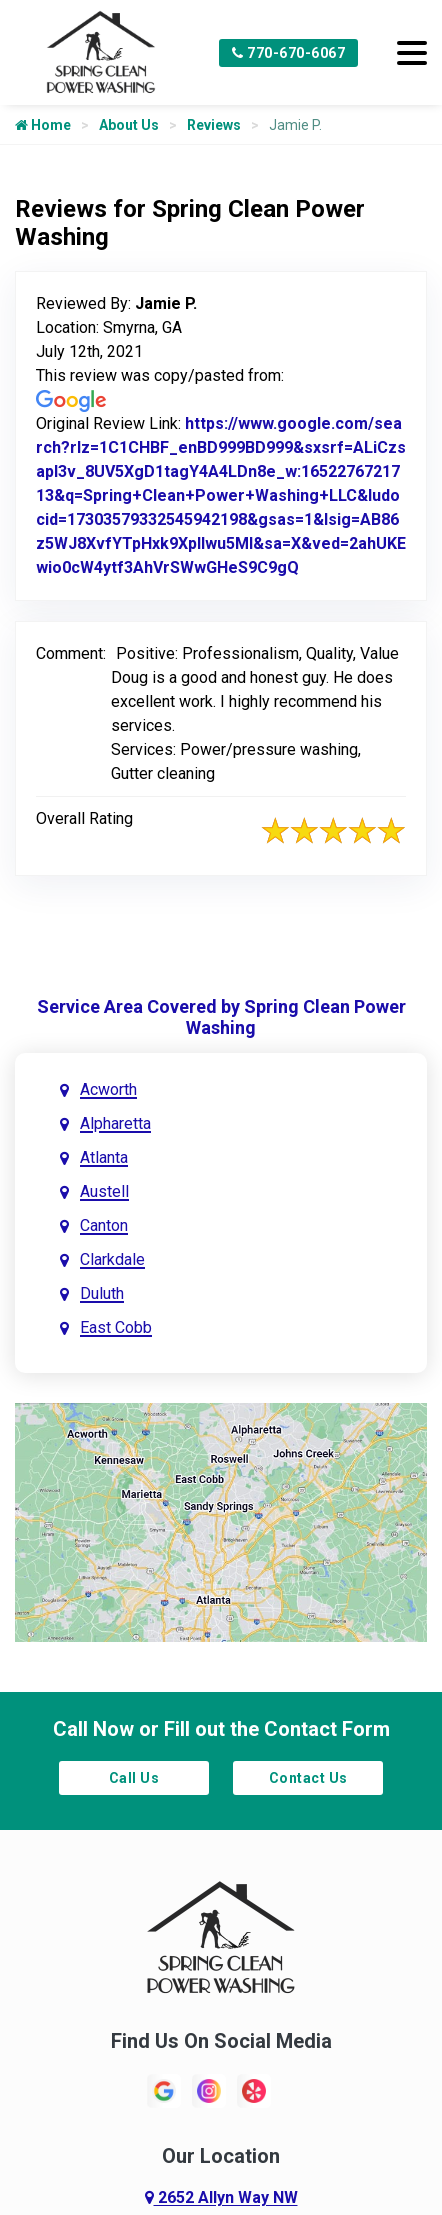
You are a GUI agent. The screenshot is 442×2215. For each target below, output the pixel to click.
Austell (104, 1191)
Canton (104, 1225)
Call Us (134, 1778)
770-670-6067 (288, 53)
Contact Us (308, 1778)
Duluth (102, 1293)
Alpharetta (115, 1123)
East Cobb (116, 1327)
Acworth (108, 1089)
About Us (129, 125)
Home (43, 125)
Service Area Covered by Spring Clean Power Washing (221, 1017)
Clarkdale (112, 1259)
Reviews (214, 125)
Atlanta (104, 1157)
